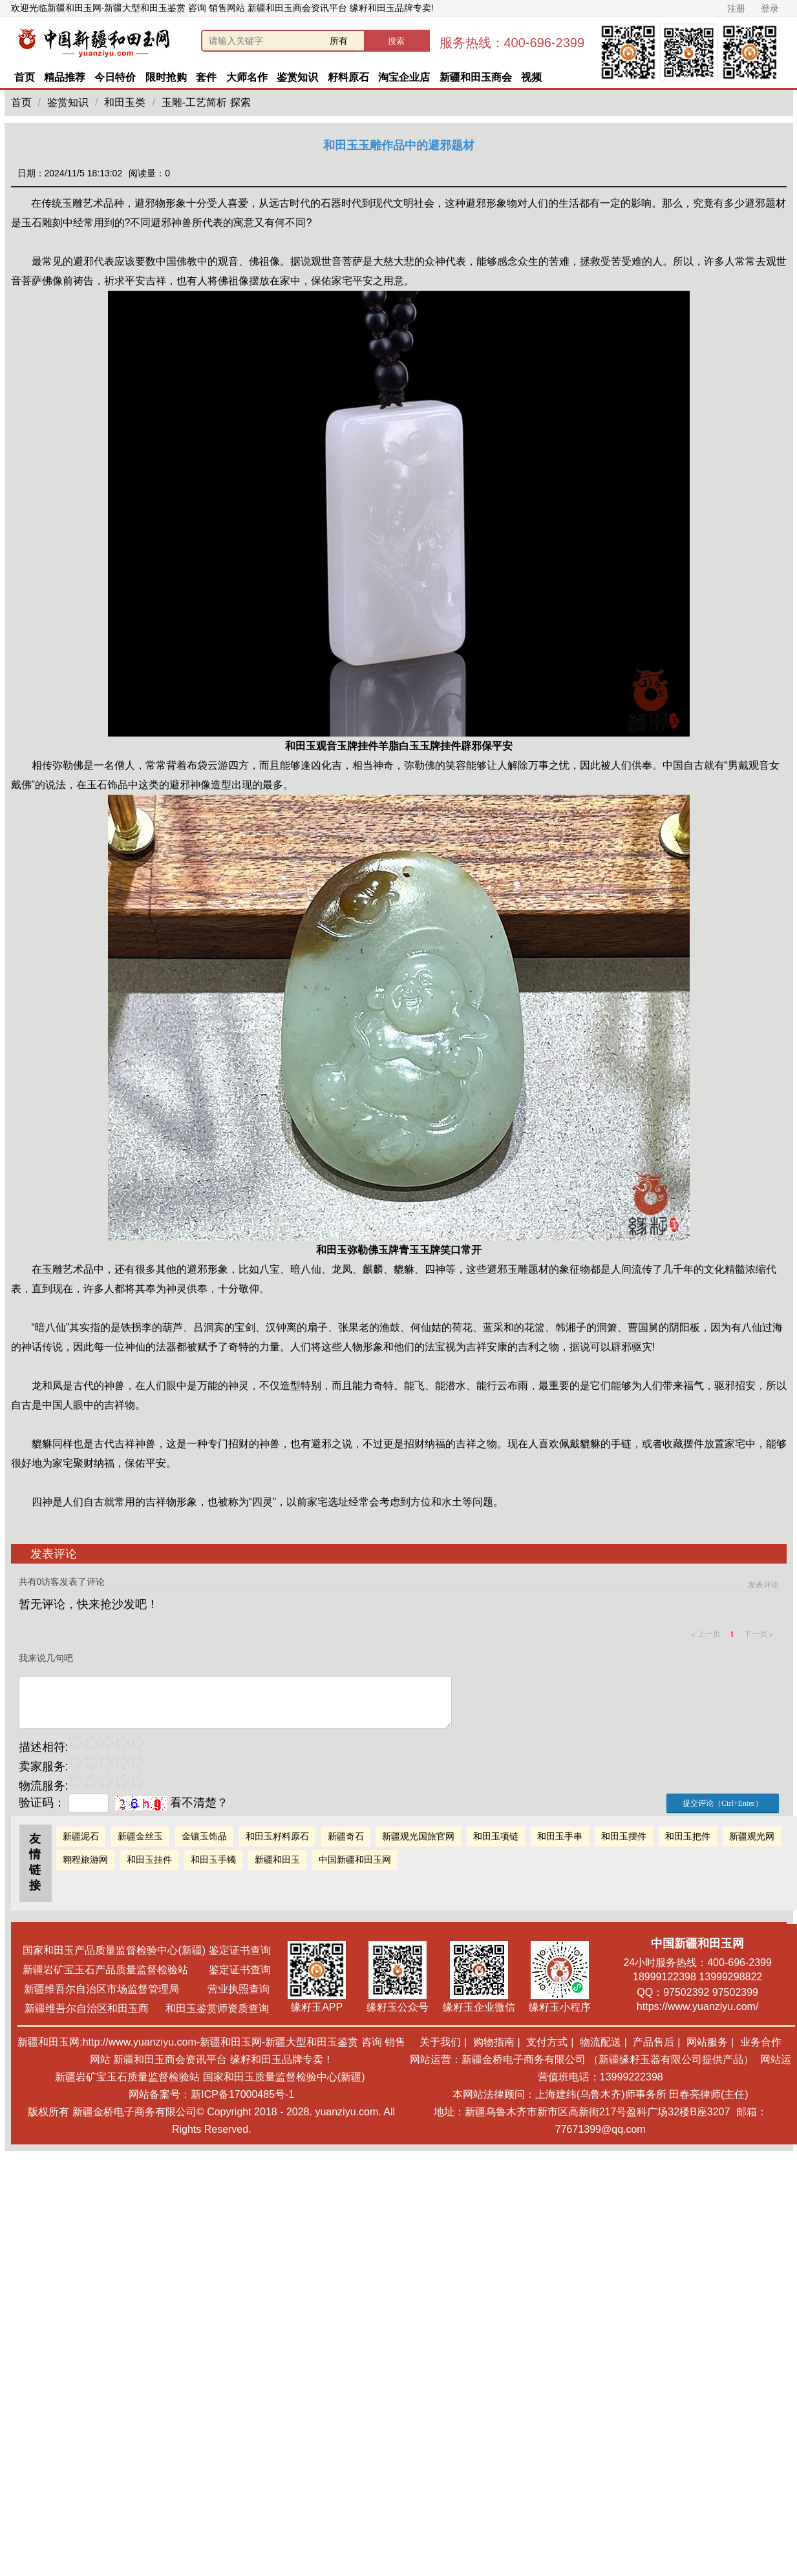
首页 (24, 77)
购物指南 (494, 2042)
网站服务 (707, 2042)
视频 (531, 77)
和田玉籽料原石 (277, 1836)
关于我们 (440, 2042)
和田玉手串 (559, 1836)
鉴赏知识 (297, 77)
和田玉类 (124, 102)
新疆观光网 (751, 1836)
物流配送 (600, 2042)
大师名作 (247, 77)
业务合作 (760, 2042)
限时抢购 (166, 77)
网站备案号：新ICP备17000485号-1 (211, 2094)
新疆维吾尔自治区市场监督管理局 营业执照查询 (147, 1989)
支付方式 (547, 2042)
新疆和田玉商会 (476, 77)
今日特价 (115, 77)
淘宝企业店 (404, 77)
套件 (206, 77)
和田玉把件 (687, 1836)
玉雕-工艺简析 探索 (206, 102)
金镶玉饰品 (204, 1836)
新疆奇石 (346, 1836)
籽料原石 (348, 77)
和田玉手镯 (213, 1859)
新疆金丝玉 (140, 1836)
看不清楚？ (171, 1802)
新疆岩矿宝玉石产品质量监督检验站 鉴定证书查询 (146, 1969)
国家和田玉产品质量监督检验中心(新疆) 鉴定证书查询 (146, 1950)
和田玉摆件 (623, 1836)
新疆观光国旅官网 (418, 1836)
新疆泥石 (81, 1836)
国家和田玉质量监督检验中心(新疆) (284, 2076)
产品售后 (653, 2042)
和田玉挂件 (149, 1859)
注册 (736, 8)
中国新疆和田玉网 (355, 1859)
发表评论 (763, 1584)
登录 (770, 8)
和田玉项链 (495, 1836)
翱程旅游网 (85, 1859)
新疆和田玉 (277, 1859)
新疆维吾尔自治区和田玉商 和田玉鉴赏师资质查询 (147, 2008)
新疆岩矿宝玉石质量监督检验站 (127, 2076)
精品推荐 (64, 77)
